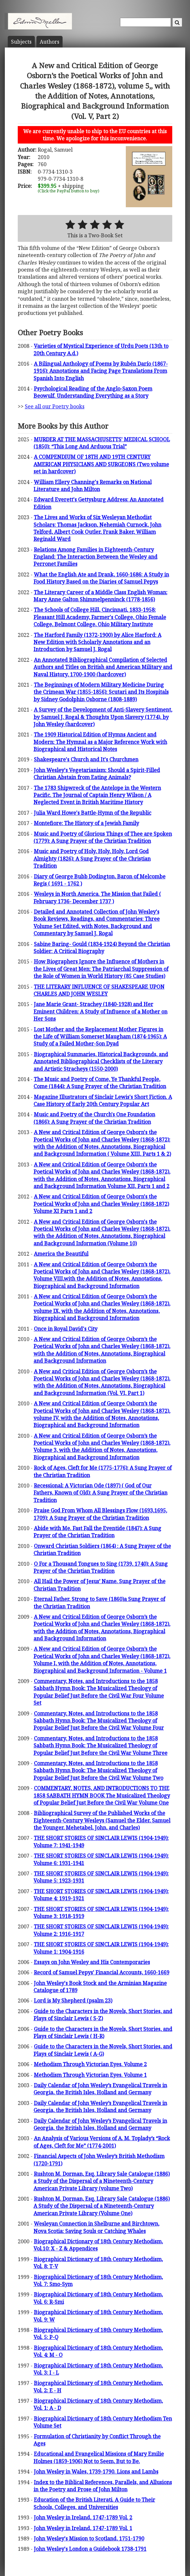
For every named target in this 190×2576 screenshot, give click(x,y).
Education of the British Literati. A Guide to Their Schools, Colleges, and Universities (94, 2503)
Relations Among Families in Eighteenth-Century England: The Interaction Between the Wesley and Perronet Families (95, 557)
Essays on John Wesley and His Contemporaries (92, 1962)
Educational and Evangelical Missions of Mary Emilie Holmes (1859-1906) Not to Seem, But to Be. (99, 2457)
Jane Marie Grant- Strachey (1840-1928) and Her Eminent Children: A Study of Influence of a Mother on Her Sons (100, 1011)
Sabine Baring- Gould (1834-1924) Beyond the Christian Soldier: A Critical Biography (102, 947)
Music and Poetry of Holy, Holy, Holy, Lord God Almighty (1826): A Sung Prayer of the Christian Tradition (92, 858)
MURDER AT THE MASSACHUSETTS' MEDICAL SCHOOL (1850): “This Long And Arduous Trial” (102, 443)
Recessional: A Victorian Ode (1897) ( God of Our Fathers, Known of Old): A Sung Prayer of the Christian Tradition (100, 1493)
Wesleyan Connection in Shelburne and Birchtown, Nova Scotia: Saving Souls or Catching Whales (96, 2227)
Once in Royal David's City (65, 1328)
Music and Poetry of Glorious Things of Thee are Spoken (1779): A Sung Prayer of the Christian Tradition (103, 837)
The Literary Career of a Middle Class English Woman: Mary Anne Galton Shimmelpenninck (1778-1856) (100, 596)
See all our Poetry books (55, 406)
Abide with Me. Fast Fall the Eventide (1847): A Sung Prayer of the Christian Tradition (97, 1532)
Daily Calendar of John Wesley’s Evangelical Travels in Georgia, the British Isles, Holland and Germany (100, 2089)
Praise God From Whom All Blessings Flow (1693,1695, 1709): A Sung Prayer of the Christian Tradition (100, 1514)
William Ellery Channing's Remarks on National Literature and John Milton (93, 485)
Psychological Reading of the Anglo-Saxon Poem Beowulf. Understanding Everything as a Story (93, 392)
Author (49, 41)
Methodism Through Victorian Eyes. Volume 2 (90, 2064)
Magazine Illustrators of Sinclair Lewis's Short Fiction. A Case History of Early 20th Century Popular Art (103, 1100)
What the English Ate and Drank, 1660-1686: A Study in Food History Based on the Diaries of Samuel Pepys (101, 578)
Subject (21, 41)
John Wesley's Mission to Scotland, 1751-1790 (89, 2538)
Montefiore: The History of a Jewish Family (86, 823)
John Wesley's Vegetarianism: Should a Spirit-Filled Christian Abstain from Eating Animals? (97, 774)
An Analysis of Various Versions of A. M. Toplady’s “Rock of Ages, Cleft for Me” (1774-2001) (102, 2142)
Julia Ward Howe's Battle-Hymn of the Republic (92, 812)
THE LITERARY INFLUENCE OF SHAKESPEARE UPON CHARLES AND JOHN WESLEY (99, 990)
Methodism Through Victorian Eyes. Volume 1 (90, 2074)
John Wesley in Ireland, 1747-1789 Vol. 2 (83, 2517)
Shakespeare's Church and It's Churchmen (86, 759)
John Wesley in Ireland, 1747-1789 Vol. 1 (83, 2528)
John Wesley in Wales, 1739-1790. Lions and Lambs (96, 2471)
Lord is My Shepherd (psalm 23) (73, 2000)
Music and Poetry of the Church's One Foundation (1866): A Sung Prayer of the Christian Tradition (94, 1118)
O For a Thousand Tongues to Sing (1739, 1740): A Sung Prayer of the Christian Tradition (101, 1567)
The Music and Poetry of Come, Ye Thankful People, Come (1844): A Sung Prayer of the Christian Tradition (100, 1083)
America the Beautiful (61, 1253)
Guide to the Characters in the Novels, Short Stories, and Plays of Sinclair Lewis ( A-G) (103, 2050)
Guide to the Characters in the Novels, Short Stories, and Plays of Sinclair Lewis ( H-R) (103, 2032)
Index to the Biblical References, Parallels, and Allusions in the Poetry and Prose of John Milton (103, 2486)
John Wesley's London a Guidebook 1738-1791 (90, 2548)
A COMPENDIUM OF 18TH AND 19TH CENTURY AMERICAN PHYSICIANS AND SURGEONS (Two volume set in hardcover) (101, 464)
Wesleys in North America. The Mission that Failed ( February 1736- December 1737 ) (97, 897)
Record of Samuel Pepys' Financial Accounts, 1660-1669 (101, 1972)
